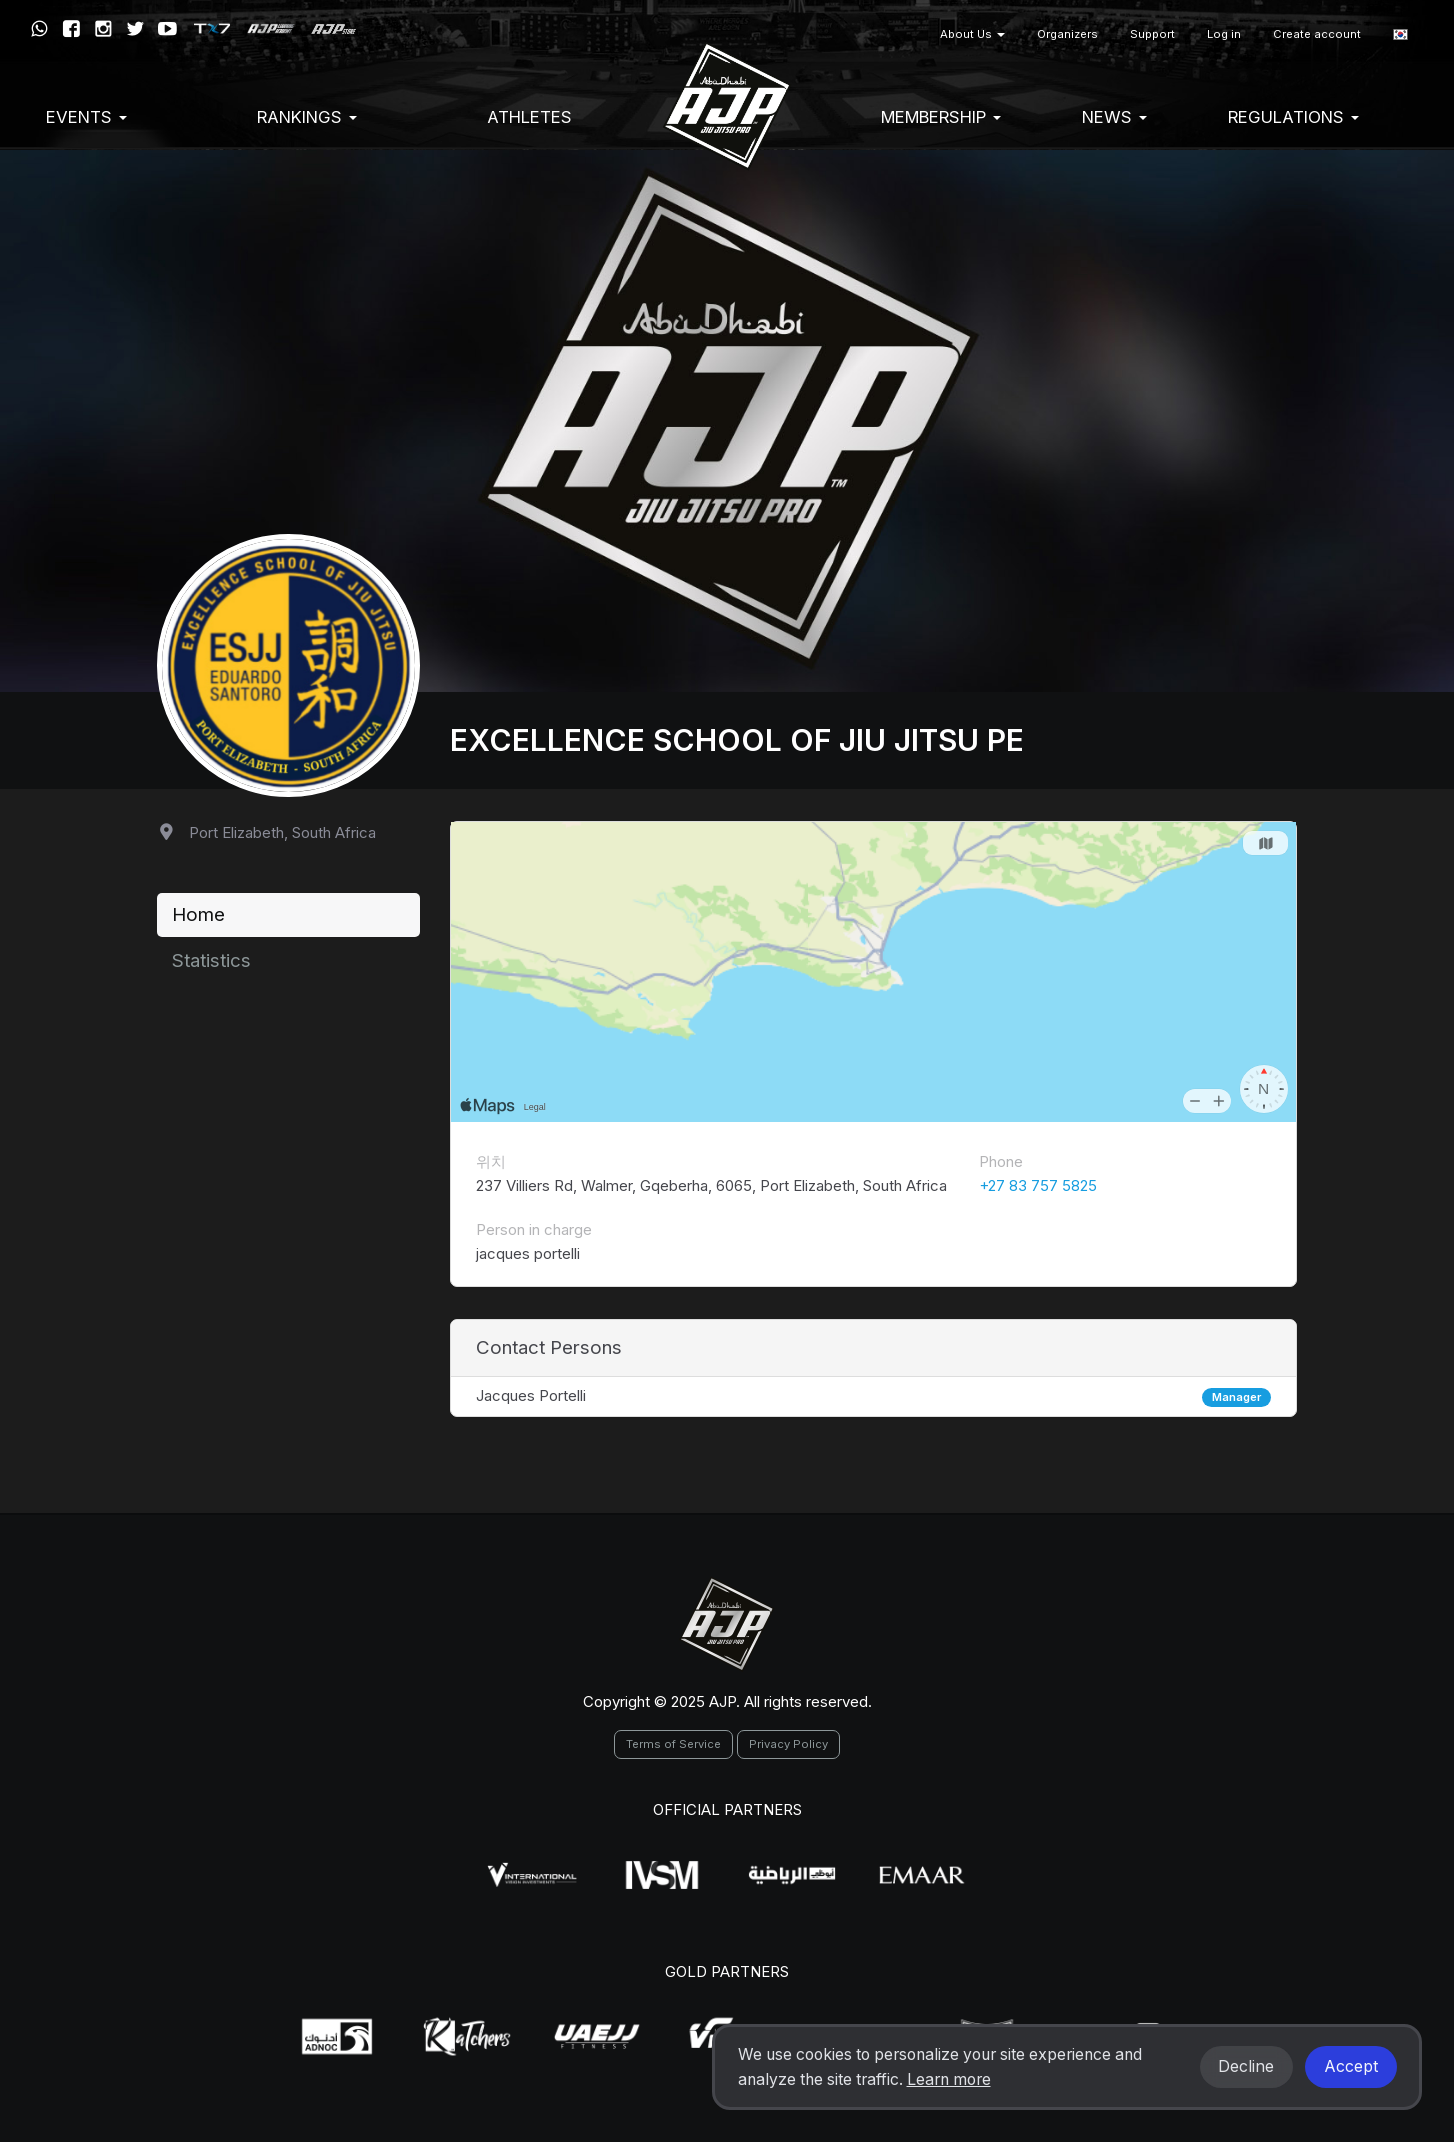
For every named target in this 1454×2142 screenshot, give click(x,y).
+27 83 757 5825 (1038, 1185)
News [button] (1114, 117)
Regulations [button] (1293, 117)
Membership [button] (941, 117)
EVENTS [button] (86, 117)
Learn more (949, 2079)
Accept (1351, 2066)
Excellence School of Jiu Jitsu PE (737, 740)
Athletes (529, 117)
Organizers (1067, 34)
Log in (1224, 34)
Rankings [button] (307, 117)
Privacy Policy (788, 1744)
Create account (1317, 34)
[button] (1400, 34)
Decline (1246, 2066)
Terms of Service (673, 1744)
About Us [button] (972, 34)
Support (1152, 34)
